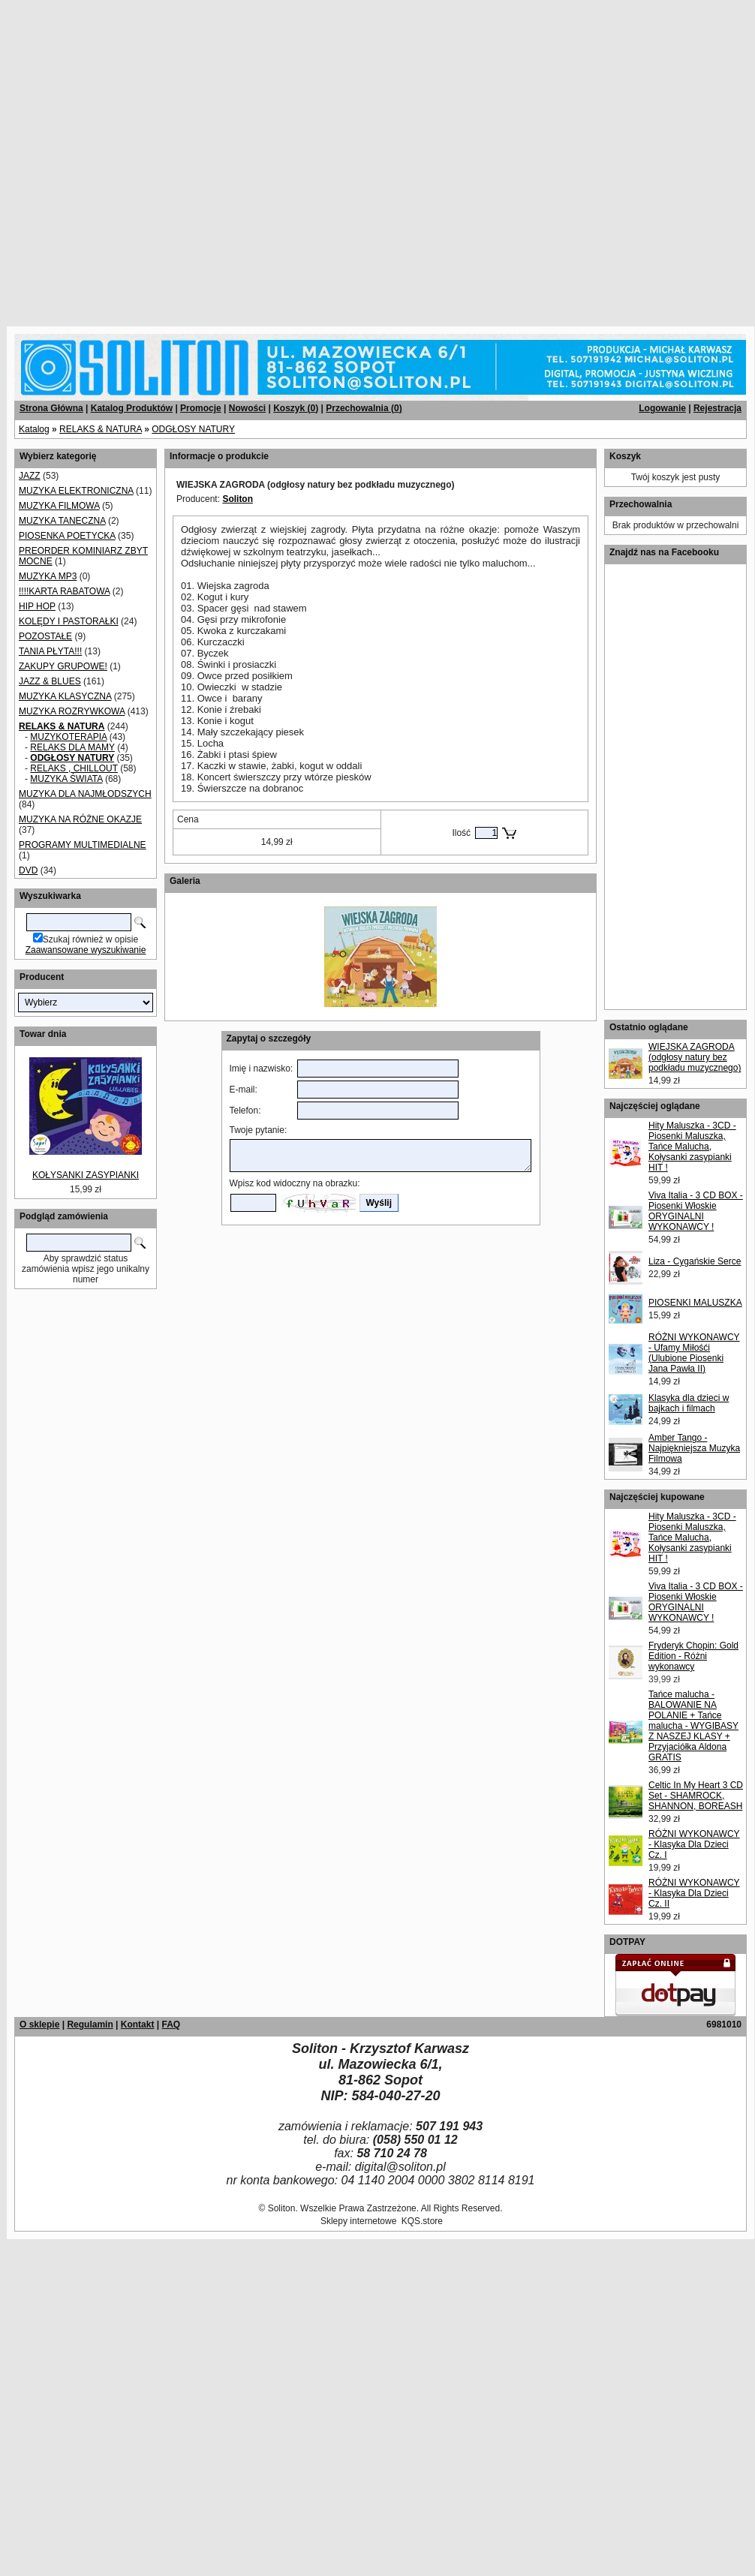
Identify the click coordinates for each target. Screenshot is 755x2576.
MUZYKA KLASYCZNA (65, 696)
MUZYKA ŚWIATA (66, 779)
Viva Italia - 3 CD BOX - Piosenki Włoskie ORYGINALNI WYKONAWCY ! (695, 1211)
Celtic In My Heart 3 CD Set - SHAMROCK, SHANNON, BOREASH (695, 1795)
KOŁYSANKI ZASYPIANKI (85, 1175)
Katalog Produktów (132, 408)
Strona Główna (51, 408)
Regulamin (90, 2024)
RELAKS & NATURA (100, 429)
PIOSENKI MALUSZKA (695, 1302)
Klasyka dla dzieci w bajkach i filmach (688, 1403)
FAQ (170, 2024)
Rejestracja (717, 408)
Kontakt (138, 2024)
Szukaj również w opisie (90, 939)
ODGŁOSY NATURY (193, 429)
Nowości (247, 408)
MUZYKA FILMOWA (59, 505)
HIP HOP (37, 606)
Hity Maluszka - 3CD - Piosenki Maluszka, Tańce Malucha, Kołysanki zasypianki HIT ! (692, 1146)
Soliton (237, 499)
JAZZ (30, 475)
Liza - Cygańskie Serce (694, 1261)
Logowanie (662, 408)
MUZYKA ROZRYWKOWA (72, 711)
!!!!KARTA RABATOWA (64, 591)
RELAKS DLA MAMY (72, 747)
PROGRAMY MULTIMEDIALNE (82, 845)
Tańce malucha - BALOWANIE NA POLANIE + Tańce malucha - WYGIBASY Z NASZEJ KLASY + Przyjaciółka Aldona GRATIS (693, 1726)
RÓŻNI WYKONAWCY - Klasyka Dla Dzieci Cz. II (694, 1893)
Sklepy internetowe (358, 2221)
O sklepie (39, 2024)
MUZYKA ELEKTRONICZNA (76, 490)
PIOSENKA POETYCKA (67, 536)
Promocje (200, 408)
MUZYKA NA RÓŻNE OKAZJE (80, 819)
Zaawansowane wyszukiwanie (86, 950)
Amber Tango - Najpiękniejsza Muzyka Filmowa (694, 1448)
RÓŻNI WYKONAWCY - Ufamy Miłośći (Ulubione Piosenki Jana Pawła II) (694, 1353)
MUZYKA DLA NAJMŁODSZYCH (85, 794)
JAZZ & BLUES (50, 681)
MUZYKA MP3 (48, 576)
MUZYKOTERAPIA (68, 737)
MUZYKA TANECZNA (62, 521)
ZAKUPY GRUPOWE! (63, 666)
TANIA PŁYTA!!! (50, 651)
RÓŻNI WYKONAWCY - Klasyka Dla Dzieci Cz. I (694, 1844)
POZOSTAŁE (45, 636)
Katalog (34, 429)
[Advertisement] (158, 158)
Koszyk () (295, 408)
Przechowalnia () (364, 408)
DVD (28, 870)
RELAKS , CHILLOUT (73, 768)
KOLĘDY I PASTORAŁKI (69, 621)
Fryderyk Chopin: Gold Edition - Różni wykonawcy (693, 1656)
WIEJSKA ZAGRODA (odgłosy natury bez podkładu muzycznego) (694, 1057)
